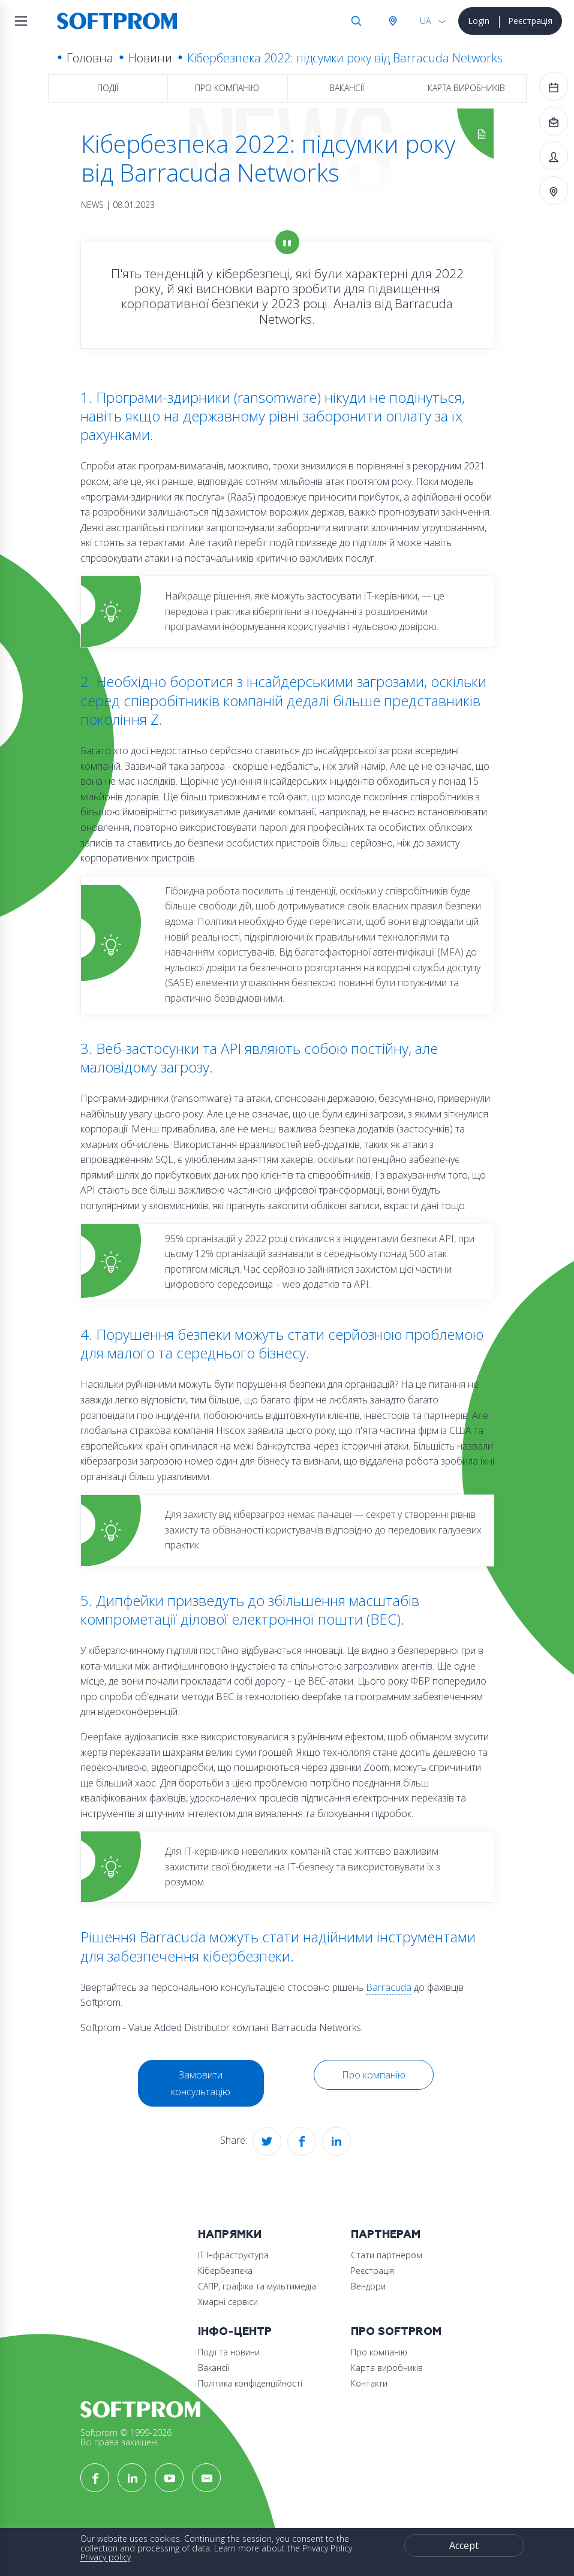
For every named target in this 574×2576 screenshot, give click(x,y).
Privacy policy (105, 2557)
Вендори (368, 2286)
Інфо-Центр (235, 2332)
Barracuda (388, 1987)
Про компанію (227, 88)
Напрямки (230, 2234)
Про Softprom (396, 2332)
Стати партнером (386, 2255)
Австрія (392, 21)
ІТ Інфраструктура (233, 2255)
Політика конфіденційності (250, 2383)
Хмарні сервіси (228, 2301)
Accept (464, 2545)
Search (356, 21)
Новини (150, 58)
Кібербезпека (225, 2270)
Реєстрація (530, 20)
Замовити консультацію (200, 2083)
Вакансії (346, 88)
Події (107, 88)
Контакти (369, 2383)
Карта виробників (466, 88)
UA (425, 20)
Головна (90, 58)
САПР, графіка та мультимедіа (257, 2286)
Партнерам (385, 2234)
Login (478, 20)
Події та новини (229, 2352)
